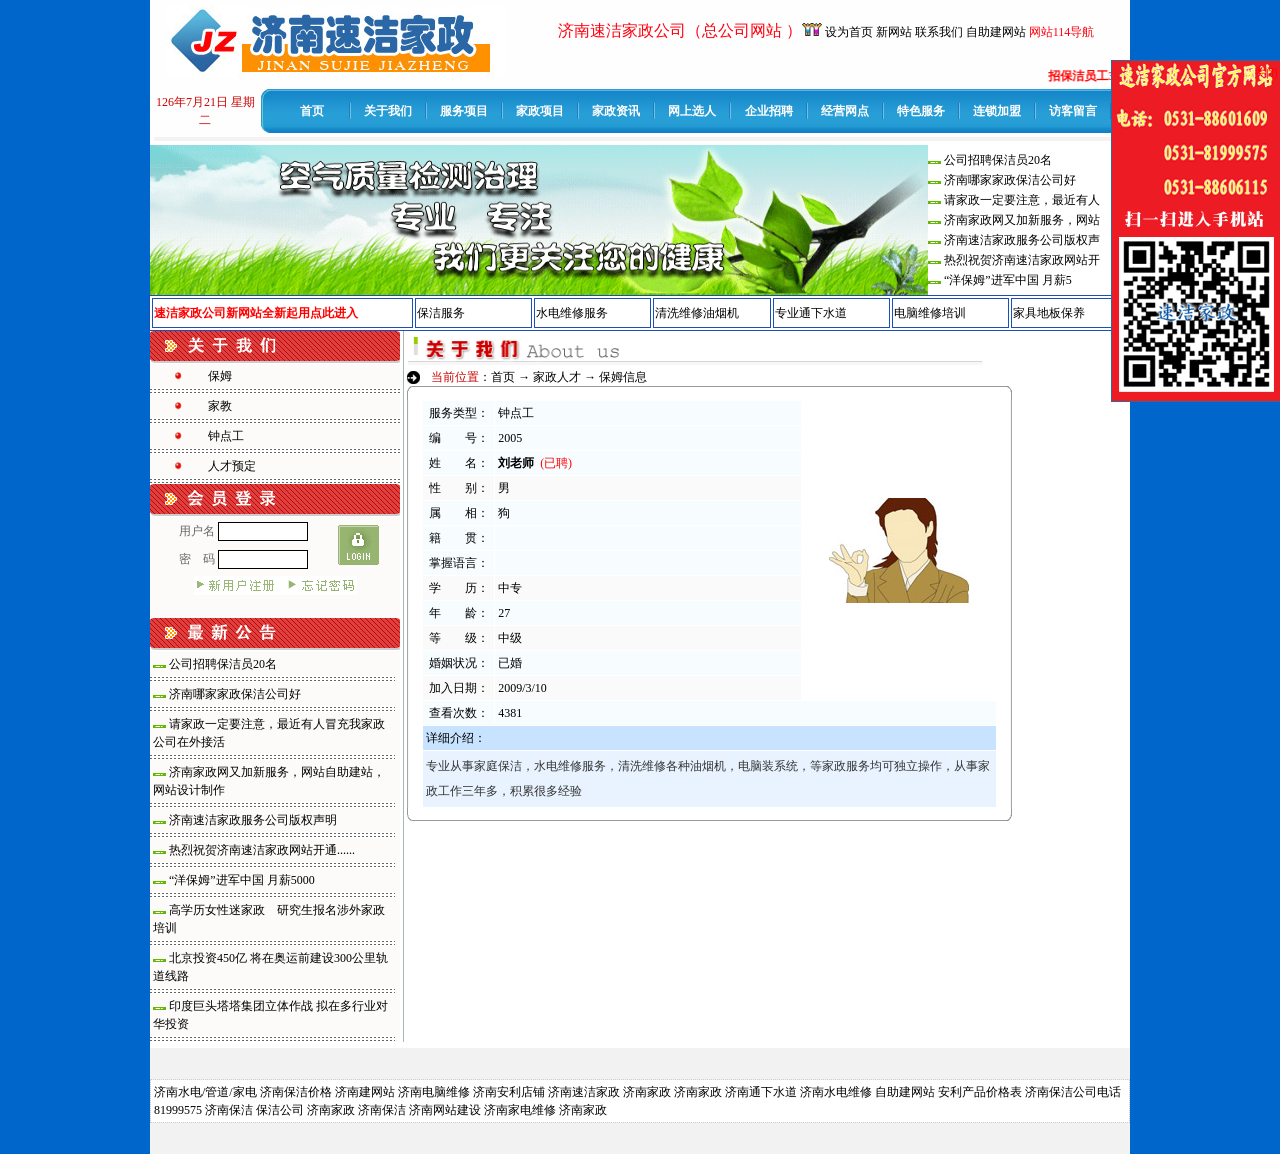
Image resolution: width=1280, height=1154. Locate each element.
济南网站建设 (445, 1110)
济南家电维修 (520, 1110)
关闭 (1266, 73)
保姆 (220, 376)
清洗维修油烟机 (697, 313)
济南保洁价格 (296, 1092)
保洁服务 (441, 313)
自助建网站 (996, 32)
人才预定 (232, 466)
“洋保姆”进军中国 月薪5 (1008, 280)
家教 (220, 406)
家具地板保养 (1049, 313)
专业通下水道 (811, 313)
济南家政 (647, 1092)
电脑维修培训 (930, 313)
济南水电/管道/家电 (205, 1092)
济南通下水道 (761, 1092)
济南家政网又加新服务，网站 (1022, 220)
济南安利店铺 (509, 1092)
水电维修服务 (572, 313)
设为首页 (850, 32)
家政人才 (557, 377)
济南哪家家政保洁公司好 (1010, 180)
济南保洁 (229, 1110)
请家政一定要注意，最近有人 (1022, 200)
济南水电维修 (836, 1092)
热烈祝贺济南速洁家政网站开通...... (262, 850)
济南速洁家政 (584, 1092)
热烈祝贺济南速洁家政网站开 (1022, 260)
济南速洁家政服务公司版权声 (1022, 240)
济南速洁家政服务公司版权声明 (253, 820)
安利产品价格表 (980, 1092)
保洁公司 (280, 1110)
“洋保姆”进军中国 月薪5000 (242, 880)
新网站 (894, 32)
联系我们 (939, 32)
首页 (503, 377)
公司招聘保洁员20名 (998, 160)
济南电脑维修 (434, 1092)
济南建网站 (365, 1092)
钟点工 (226, 436)
